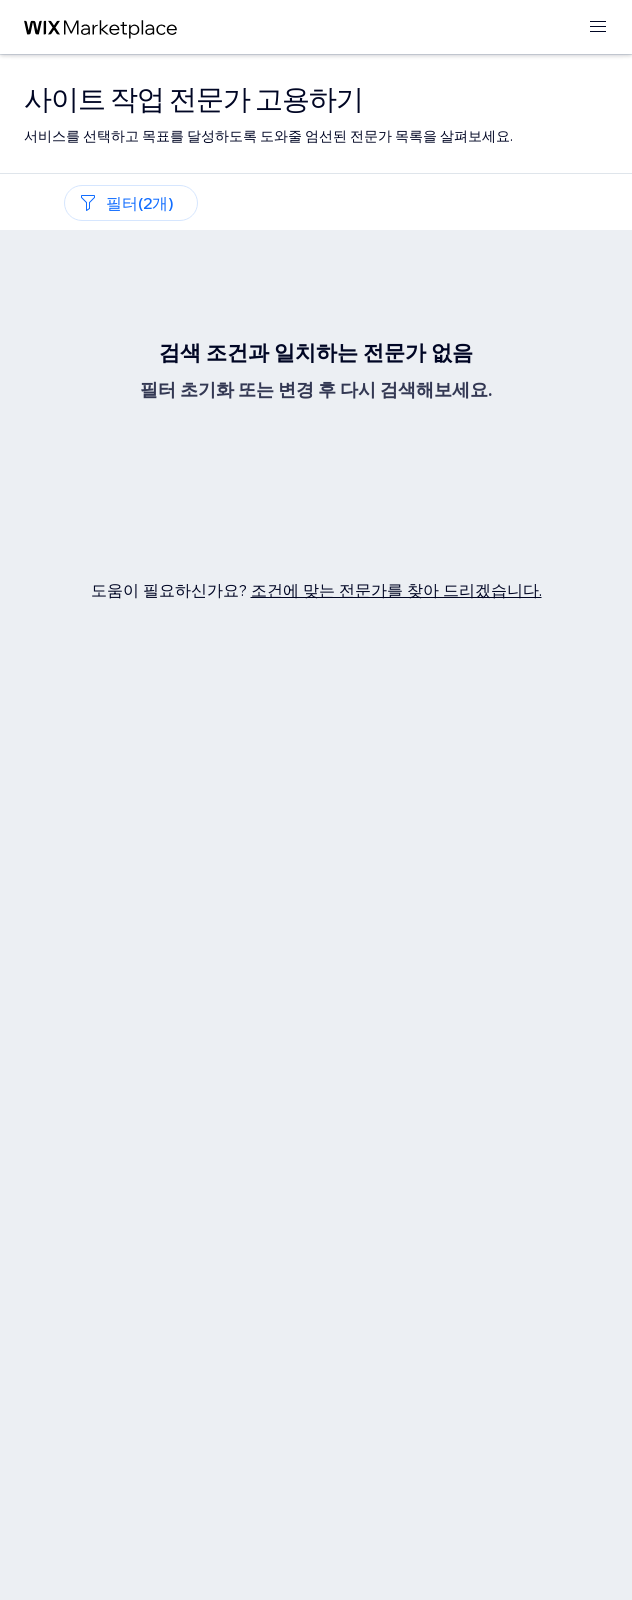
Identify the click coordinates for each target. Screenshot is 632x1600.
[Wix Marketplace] (101, 27)
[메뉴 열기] (598, 27)
